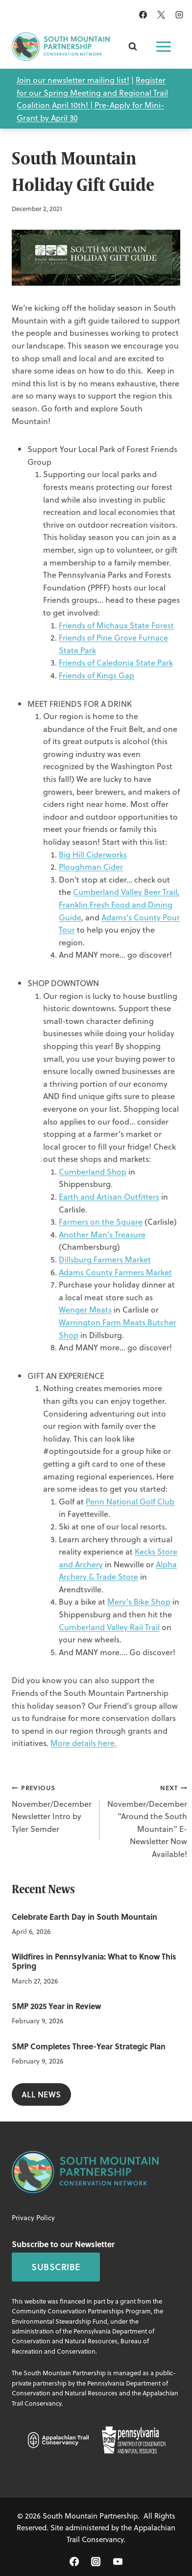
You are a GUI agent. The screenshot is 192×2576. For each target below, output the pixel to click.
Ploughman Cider (91, 866)
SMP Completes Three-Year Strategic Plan (89, 2046)
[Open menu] (163, 46)
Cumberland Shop (92, 1171)
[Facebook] (143, 15)
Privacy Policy (33, 2217)
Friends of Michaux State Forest (116, 625)
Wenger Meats (85, 1309)
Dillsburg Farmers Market (105, 1259)
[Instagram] (179, 15)
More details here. (83, 1742)
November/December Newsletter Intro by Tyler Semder (52, 1807)
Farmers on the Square (101, 1221)
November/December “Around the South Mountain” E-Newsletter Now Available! (147, 1820)
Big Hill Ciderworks (93, 854)
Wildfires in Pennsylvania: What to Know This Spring (94, 1961)
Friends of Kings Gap (96, 675)
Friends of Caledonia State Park (116, 662)
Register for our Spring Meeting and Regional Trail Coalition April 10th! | (92, 92)
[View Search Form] (132, 46)
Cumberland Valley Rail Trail (109, 1627)
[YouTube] (117, 2561)
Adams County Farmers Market (115, 1272)
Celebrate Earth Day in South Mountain (84, 1916)
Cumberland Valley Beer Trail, (126, 891)
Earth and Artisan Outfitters (109, 1196)
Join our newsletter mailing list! (73, 79)
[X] (161, 15)
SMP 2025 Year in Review (56, 2006)
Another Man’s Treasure (102, 1234)
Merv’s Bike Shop (138, 1601)
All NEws (41, 2094)
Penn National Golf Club (130, 1501)
